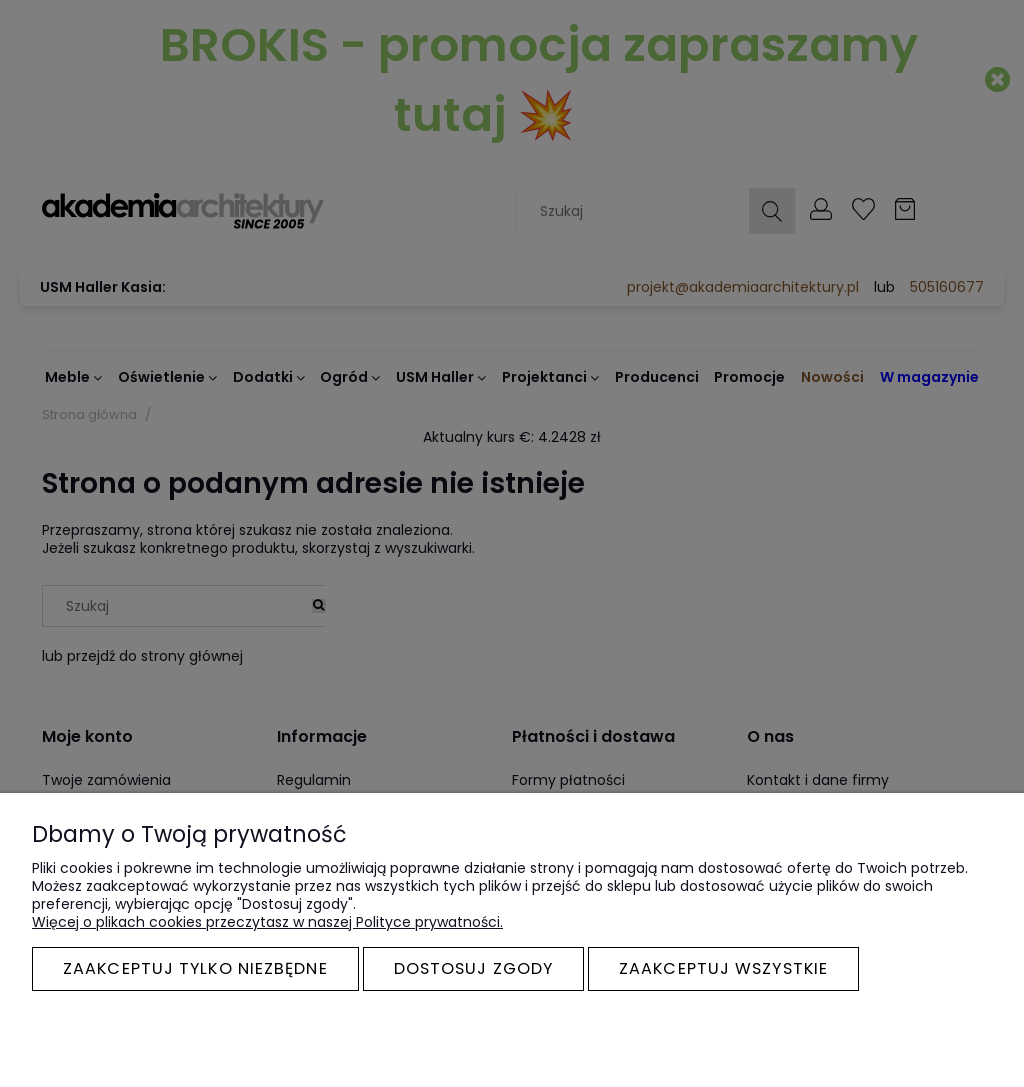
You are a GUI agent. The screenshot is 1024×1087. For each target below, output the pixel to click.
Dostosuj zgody (473, 968)
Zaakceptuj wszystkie (723, 968)
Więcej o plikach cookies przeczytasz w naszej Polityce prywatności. (267, 922)
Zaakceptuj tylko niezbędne (195, 968)
